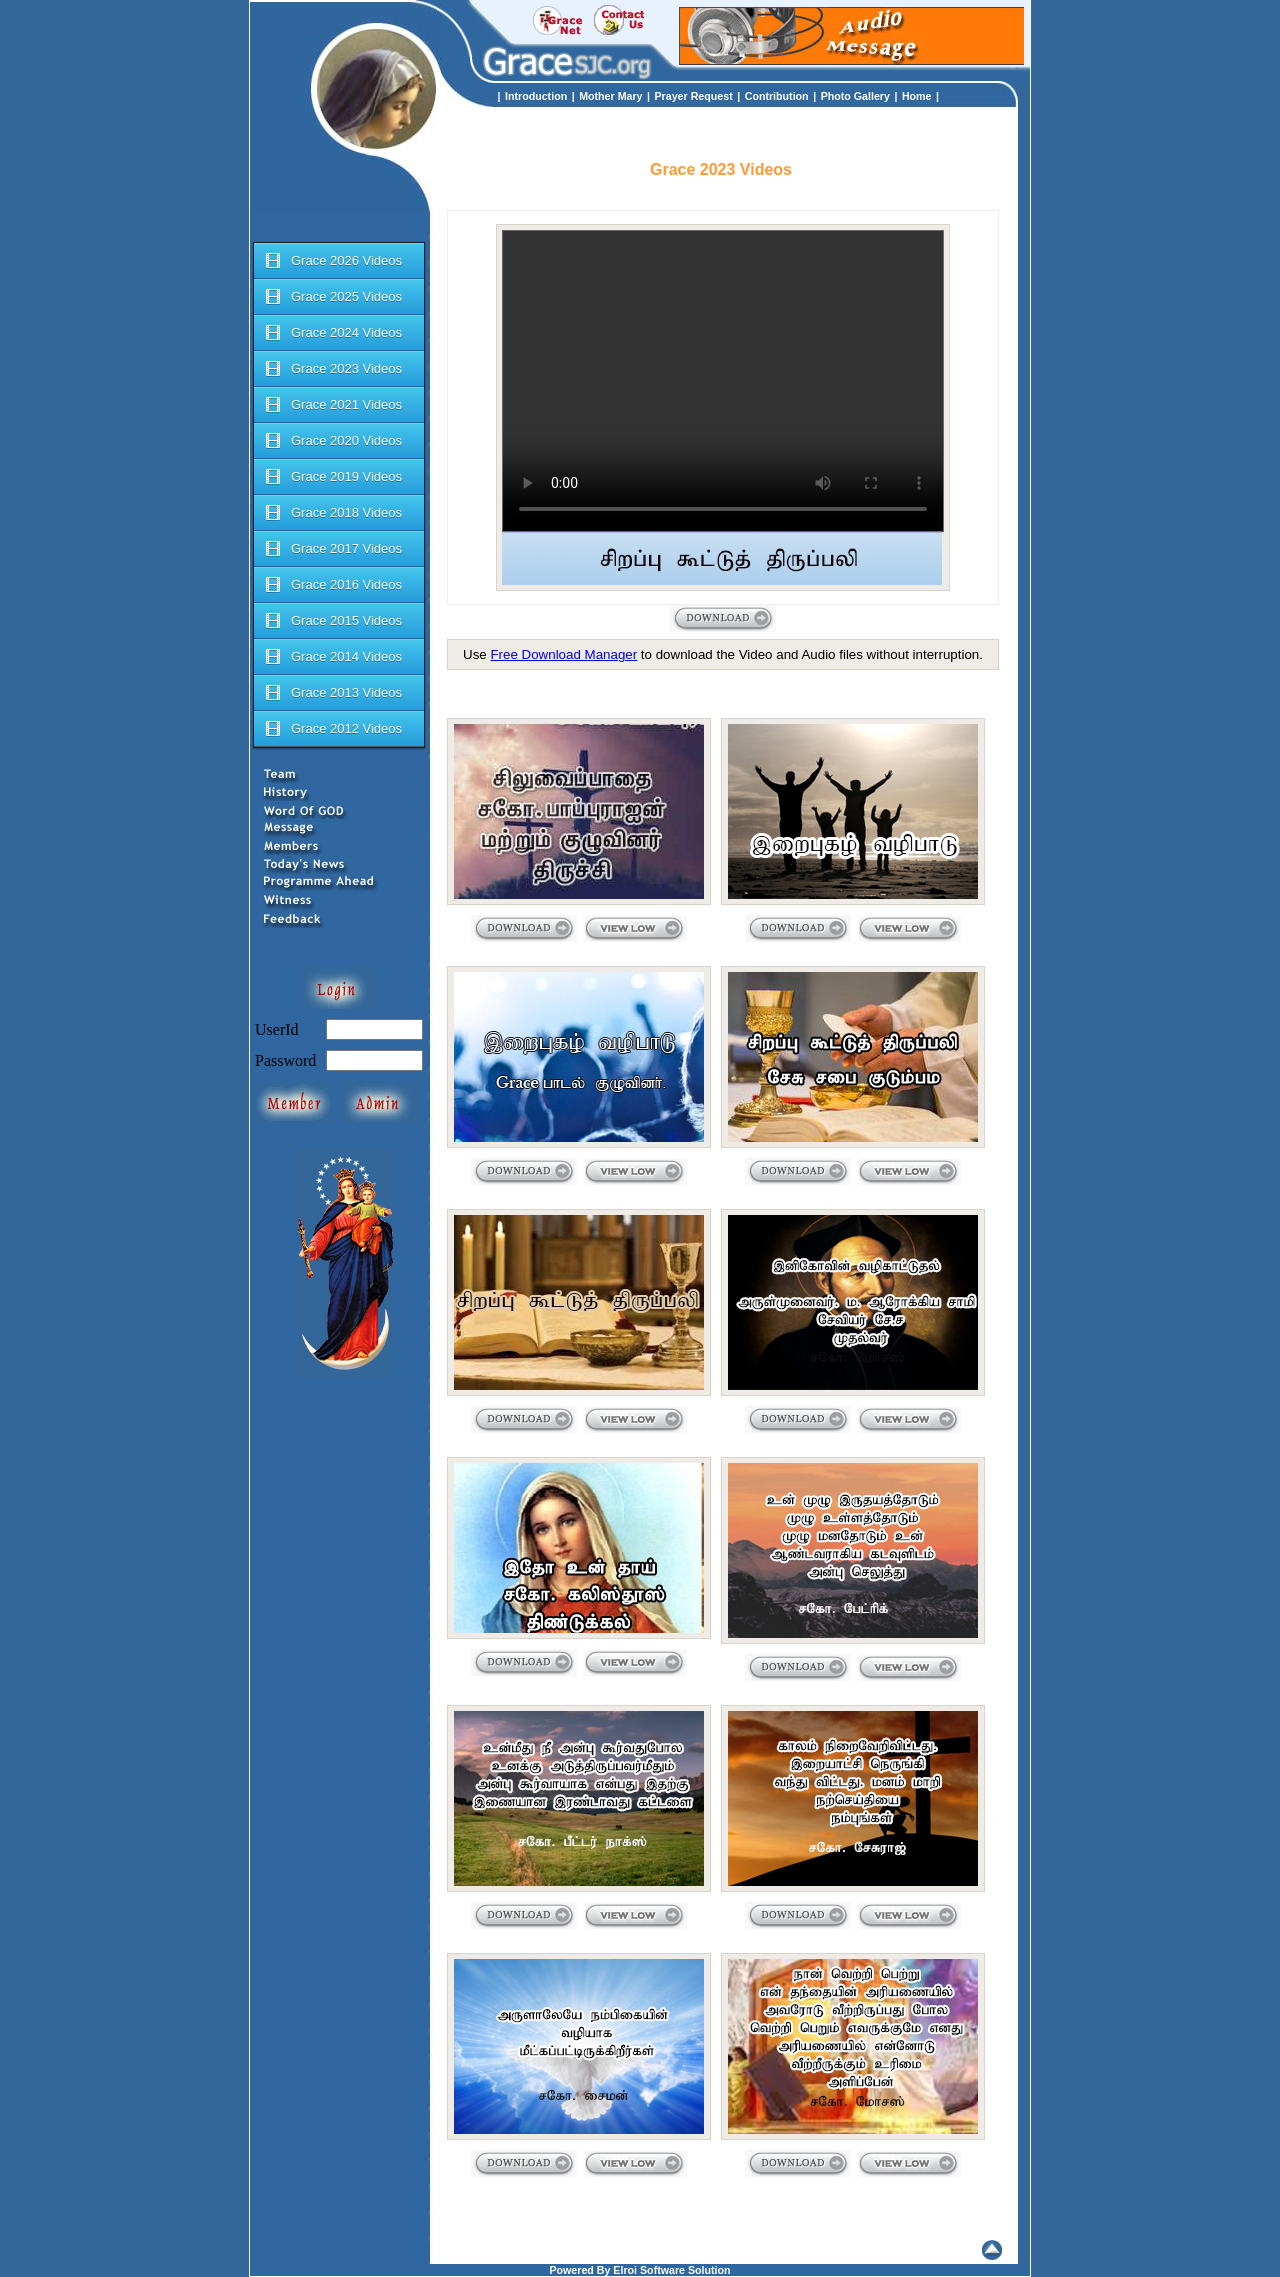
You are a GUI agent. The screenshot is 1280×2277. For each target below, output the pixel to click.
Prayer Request (694, 96)
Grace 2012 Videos (332, 729)
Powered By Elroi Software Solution (639, 2270)
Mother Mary (610, 96)
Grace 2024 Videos (332, 333)
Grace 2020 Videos (332, 441)
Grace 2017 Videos (332, 549)
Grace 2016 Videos (332, 585)
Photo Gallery (855, 96)
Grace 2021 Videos (332, 405)
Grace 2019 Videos (332, 477)
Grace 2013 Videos (332, 693)
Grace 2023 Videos (332, 369)
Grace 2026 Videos (332, 261)
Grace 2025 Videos (332, 297)
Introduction (536, 96)
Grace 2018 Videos (332, 513)
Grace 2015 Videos (332, 621)
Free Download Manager (563, 654)
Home (917, 96)
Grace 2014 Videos (332, 657)
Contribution (777, 96)
